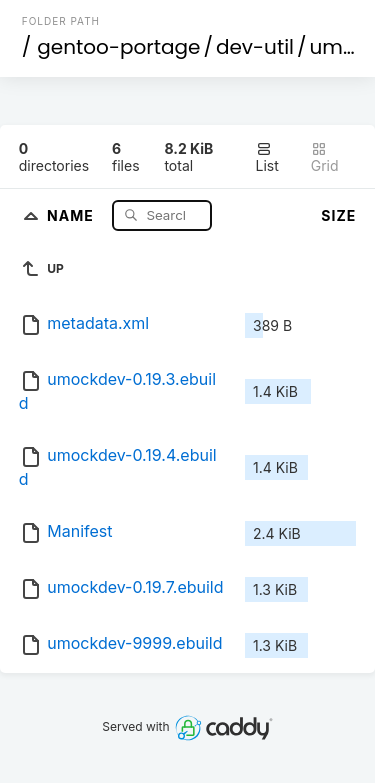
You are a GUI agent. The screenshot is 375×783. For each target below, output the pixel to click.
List (267, 157)
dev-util (255, 47)
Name (72, 214)
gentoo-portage (118, 47)
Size (338, 215)
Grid (325, 157)
